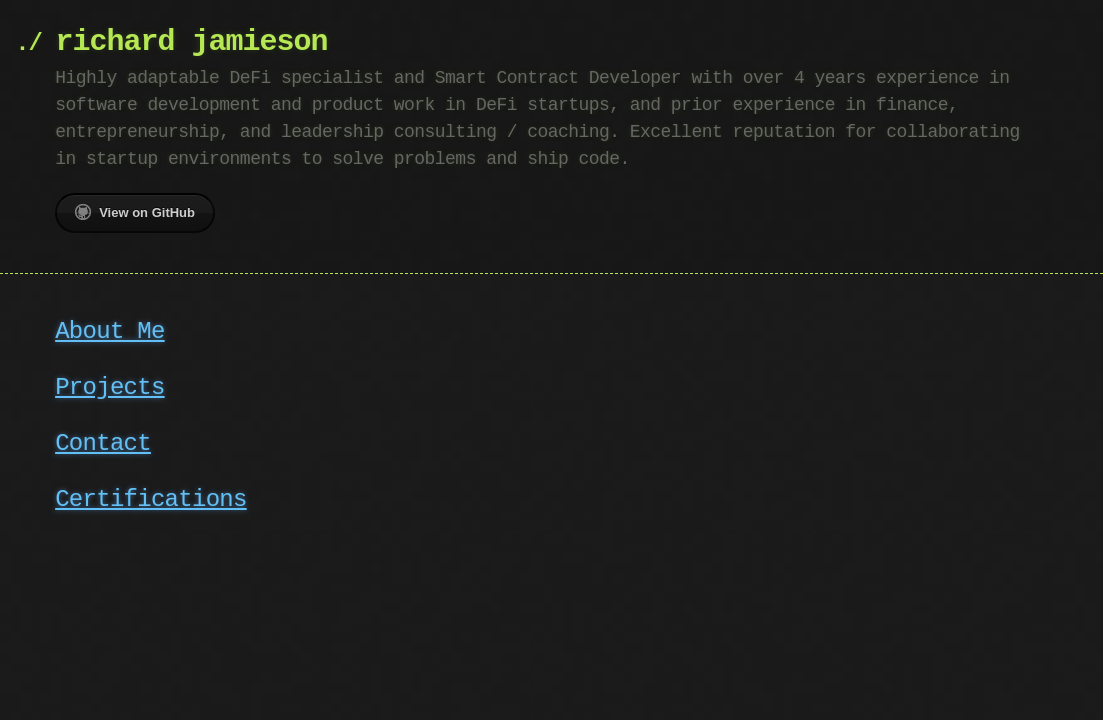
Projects (109, 387)
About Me (109, 331)
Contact (103, 443)
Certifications (151, 499)
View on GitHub (135, 212)
